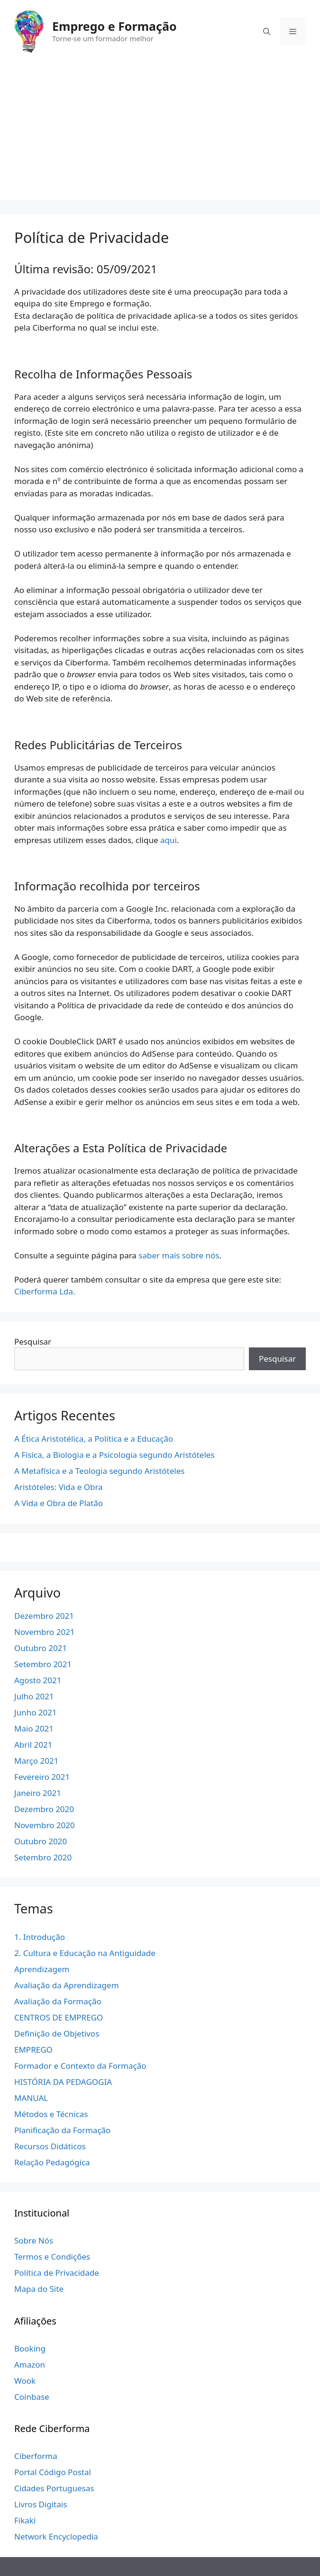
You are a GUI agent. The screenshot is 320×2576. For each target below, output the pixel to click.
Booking (30, 2348)
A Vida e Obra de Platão (58, 1503)
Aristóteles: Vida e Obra (58, 1486)
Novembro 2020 (44, 1825)
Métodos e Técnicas (51, 2114)
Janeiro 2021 (37, 1792)
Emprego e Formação (114, 26)
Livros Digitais (40, 2504)
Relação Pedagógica (52, 2162)
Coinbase (31, 2396)
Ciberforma (35, 2455)
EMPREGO (33, 2049)
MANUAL (31, 2097)
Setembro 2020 (43, 1857)
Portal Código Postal (52, 2472)
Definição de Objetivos (56, 2033)
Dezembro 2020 (44, 1809)
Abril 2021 (33, 1744)
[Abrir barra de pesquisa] (267, 32)
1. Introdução (39, 1936)
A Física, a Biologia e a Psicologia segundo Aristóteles (114, 1454)
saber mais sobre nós (178, 1255)
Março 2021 (36, 1760)
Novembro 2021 (44, 1631)
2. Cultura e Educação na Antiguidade (84, 1953)
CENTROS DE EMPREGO (58, 2017)
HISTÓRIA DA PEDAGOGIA (63, 2081)
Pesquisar (32, 1341)
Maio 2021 (34, 1728)
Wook (25, 2380)
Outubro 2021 (40, 1648)
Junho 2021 (35, 1712)
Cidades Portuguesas (54, 2488)
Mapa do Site (39, 2288)
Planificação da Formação (62, 2130)
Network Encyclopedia (56, 2536)
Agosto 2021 (37, 1680)
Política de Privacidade (56, 2272)
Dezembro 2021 (44, 1615)
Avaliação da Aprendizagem (66, 1985)
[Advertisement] (160, 134)
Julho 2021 (34, 1696)
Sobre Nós (33, 2240)
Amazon (29, 2364)
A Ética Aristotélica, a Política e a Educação (93, 1438)
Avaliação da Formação (57, 2001)
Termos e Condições (52, 2256)
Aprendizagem (41, 1969)
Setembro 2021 (43, 1664)
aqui (168, 840)
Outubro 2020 (40, 1841)
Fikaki (25, 2520)
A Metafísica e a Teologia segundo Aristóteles (99, 1470)
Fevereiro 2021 (42, 1776)
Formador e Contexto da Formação (80, 2065)
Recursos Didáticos (50, 2146)
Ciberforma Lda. (44, 1291)
